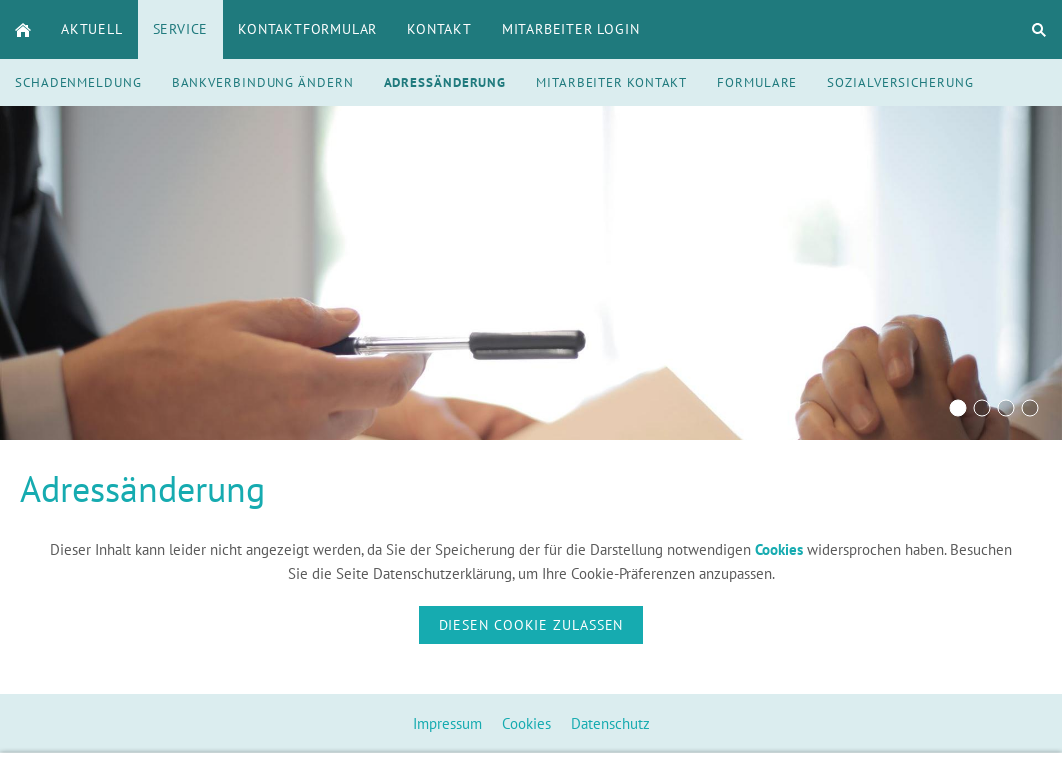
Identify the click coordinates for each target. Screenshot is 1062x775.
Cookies (526, 723)
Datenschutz (610, 723)
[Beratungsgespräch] (958, 408)
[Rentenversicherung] (982, 408)
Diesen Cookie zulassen (531, 625)
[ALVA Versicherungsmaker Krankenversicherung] (1006, 408)
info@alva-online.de (761, 759)
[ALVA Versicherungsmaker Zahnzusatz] (1030, 408)
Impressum (447, 723)
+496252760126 (581, 759)
